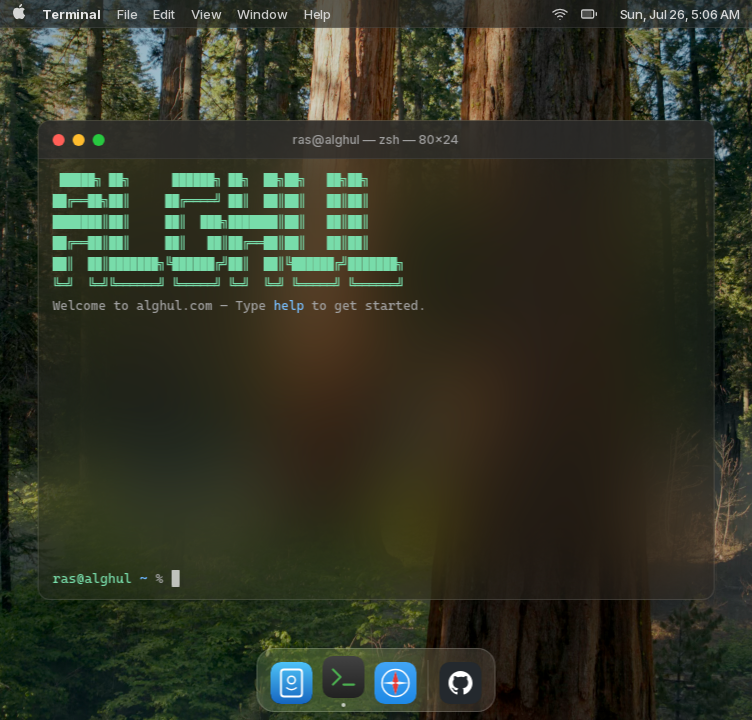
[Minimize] (79, 140)
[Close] (59, 140)
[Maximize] (99, 140)
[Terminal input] (435, 578)
